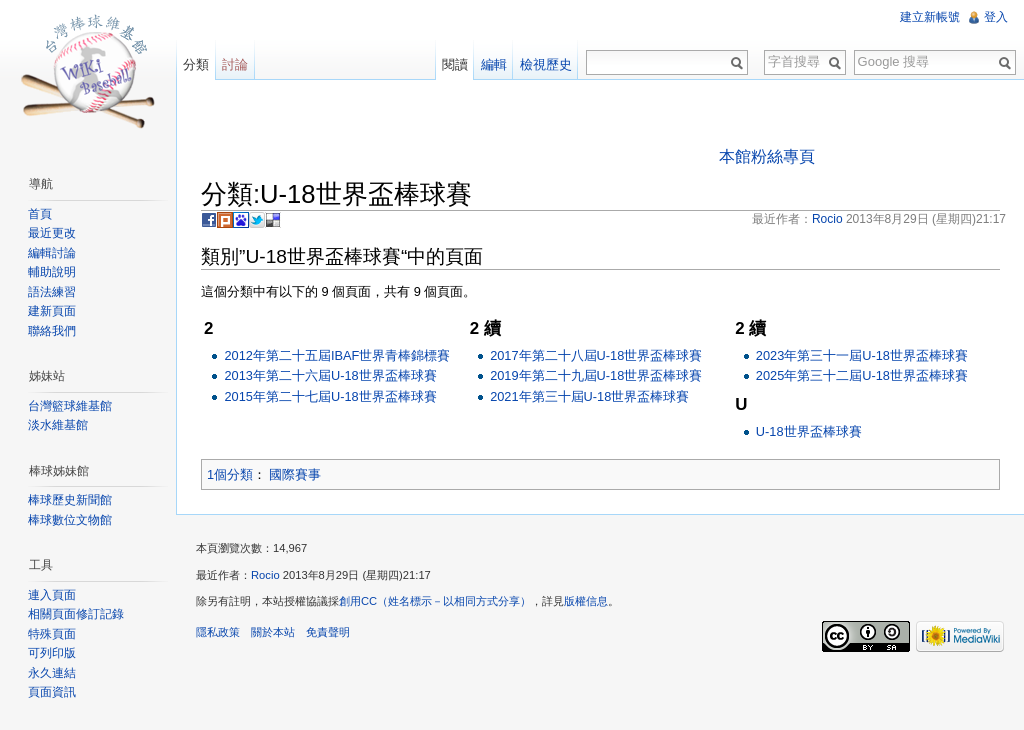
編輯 (494, 64)
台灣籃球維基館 (70, 406)
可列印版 (52, 653)
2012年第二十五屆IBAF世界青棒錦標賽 (337, 355)
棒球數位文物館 (70, 520)
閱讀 (455, 64)
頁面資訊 (52, 692)
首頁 (40, 214)
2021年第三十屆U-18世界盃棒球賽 (589, 396)
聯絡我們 (52, 331)
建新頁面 (52, 311)
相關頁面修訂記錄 (76, 614)
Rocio (265, 575)
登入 (996, 17)
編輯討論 (52, 253)
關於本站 (273, 632)
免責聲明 (328, 632)
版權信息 (586, 601)
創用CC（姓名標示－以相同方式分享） (435, 601)
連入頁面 (52, 595)
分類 (196, 64)
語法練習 (52, 292)
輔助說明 (52, 272)
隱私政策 (218, 632)
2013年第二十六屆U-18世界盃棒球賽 (330, 375)
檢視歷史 (546, 64)
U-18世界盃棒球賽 (809, 431)
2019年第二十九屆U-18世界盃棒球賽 (596, 375)
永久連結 (52, 673)
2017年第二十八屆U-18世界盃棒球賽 (596, 355)
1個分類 (230, 474)
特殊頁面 (52, 634)
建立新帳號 (930, 17)
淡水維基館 (58, 425)
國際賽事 (295, 474)
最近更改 (52, 233)
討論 (235, 64)
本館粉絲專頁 (767, 156)
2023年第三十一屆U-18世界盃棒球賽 (862, 355)
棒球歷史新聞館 (70, 500)
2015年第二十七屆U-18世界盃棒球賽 (330, 396)
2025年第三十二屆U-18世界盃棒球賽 (862, 375)
